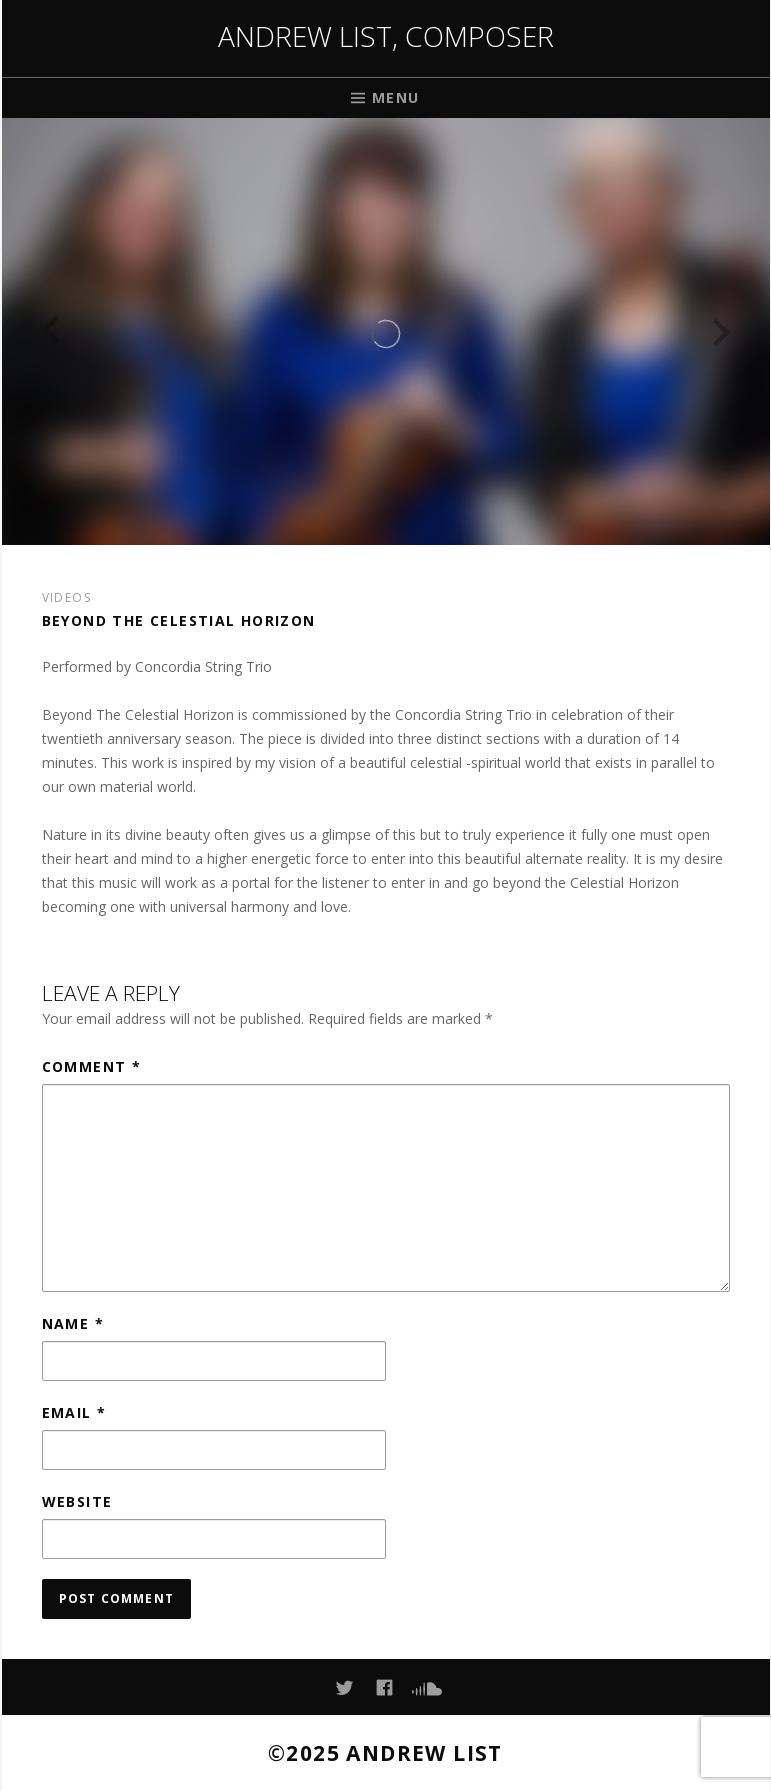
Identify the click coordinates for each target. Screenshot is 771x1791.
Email (74, 1412)
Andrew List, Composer (386, 36)
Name (73, 1323)
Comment (92, 1066)
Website (77, 1501)
